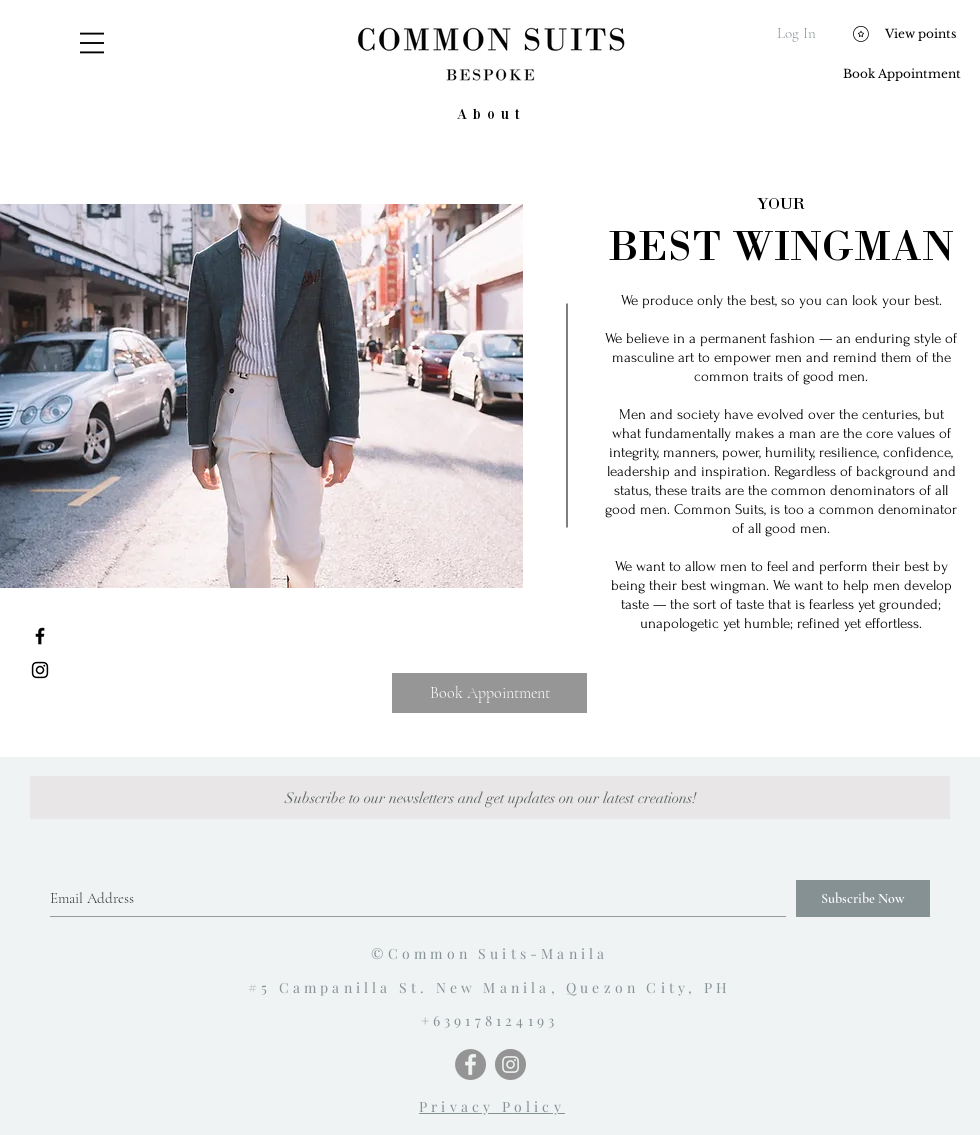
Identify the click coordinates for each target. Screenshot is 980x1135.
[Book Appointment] (901, 74)
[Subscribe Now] (863, 898)
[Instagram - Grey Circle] (510, 1064)
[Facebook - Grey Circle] (470, 1064)
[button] (92, 43)
